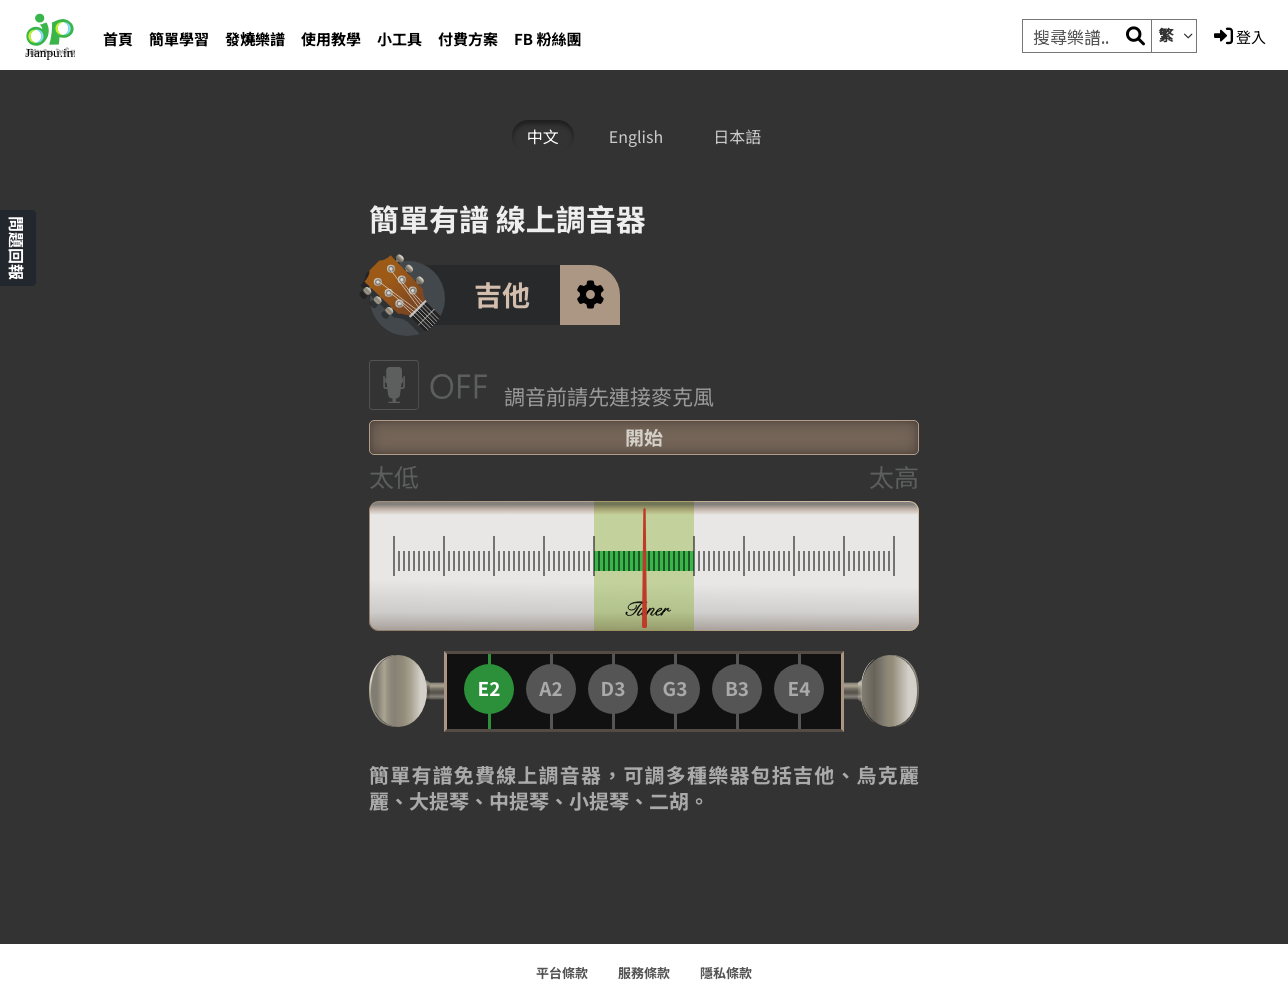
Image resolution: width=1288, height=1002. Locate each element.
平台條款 (562, 972)
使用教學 (331, 39)
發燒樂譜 (255, 39)
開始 (644, 437)
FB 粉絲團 (547, 39)
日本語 (737, 136)
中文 (543, 136)
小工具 (399, 39)
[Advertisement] (259, 502)
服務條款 (644, 972)
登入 (1240, 37)
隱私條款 (726, 972)
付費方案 (468, 39)
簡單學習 (179, 39)
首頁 (118, 39)
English (636, 136)
